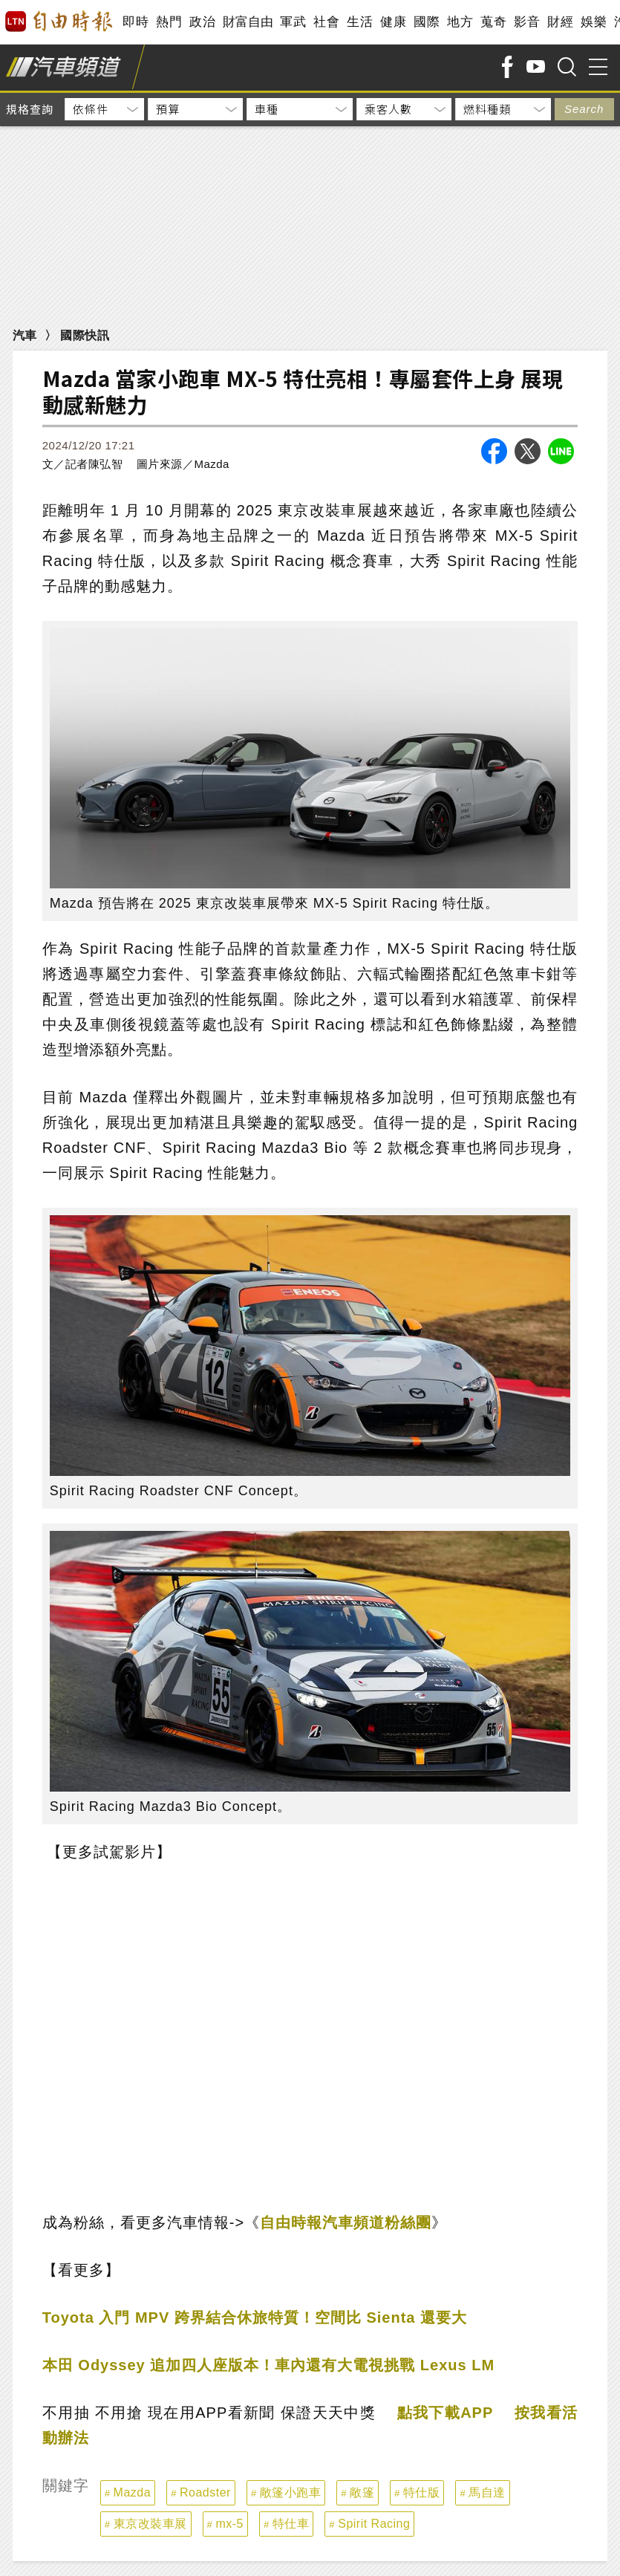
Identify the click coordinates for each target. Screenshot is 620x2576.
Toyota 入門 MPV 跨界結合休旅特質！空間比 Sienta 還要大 (254, 2317)
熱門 (169, 22)
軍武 (293, 22)
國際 (427, 22)
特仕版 (421, 2492)
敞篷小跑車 (291, 2492)
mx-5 (229, 2523)
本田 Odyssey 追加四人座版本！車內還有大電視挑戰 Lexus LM (268, 2365)
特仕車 (291, 2523)
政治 (202, 22)
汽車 (25, 335)
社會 (326, 22)
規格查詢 (29, 109)
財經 (560, 22)
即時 (136, 22)
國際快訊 (84, 335)
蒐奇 (493, 22)
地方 (460, 22)
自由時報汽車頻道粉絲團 (345, 2222)
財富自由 (248, 22)
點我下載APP (445, 2412)
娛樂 (594, 22)
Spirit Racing (374, 2523)
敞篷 (362, 2492)
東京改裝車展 (150, 2523)
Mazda (132, 2492)
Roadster (205, 2492)
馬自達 (487, 2492)
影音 (527, 22)
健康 (393, 22)
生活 (360, 22)
